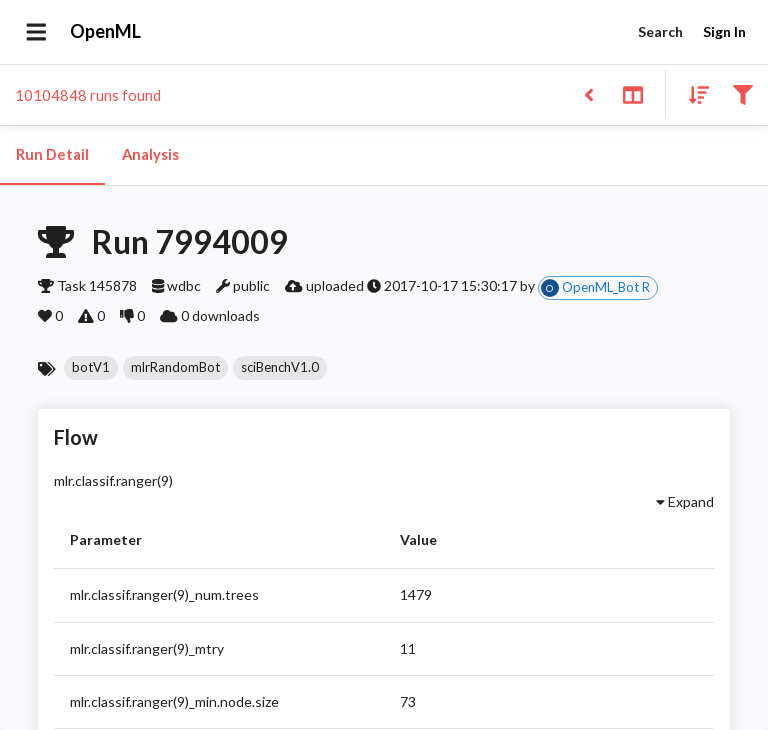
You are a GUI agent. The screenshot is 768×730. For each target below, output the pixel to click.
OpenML (106, 32)
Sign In (724, 32)
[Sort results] (693, 93)
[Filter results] (742, 93)
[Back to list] (588, 93)
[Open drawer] (36, 32)
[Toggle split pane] (632, 93)
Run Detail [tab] (52, 155)
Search (660, 32)
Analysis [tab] (150, 155)
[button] (91, 368)
